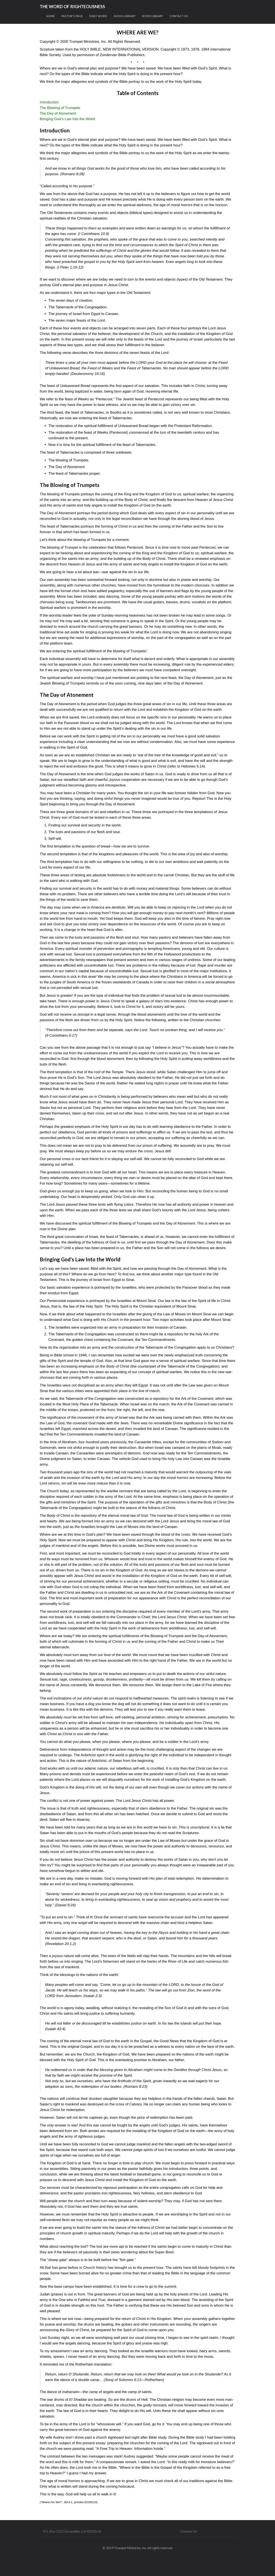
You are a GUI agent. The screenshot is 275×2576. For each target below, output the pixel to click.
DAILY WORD (98, 16)
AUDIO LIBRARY (125, 16)
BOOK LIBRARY (152, 16)
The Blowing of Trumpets (60, 108)
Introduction (49, 102)
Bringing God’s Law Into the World (67, 119)
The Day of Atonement (58, 113)
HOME (50, 16)
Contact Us (188, 2531)
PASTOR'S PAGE (72, 16)
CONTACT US (179, 16)
